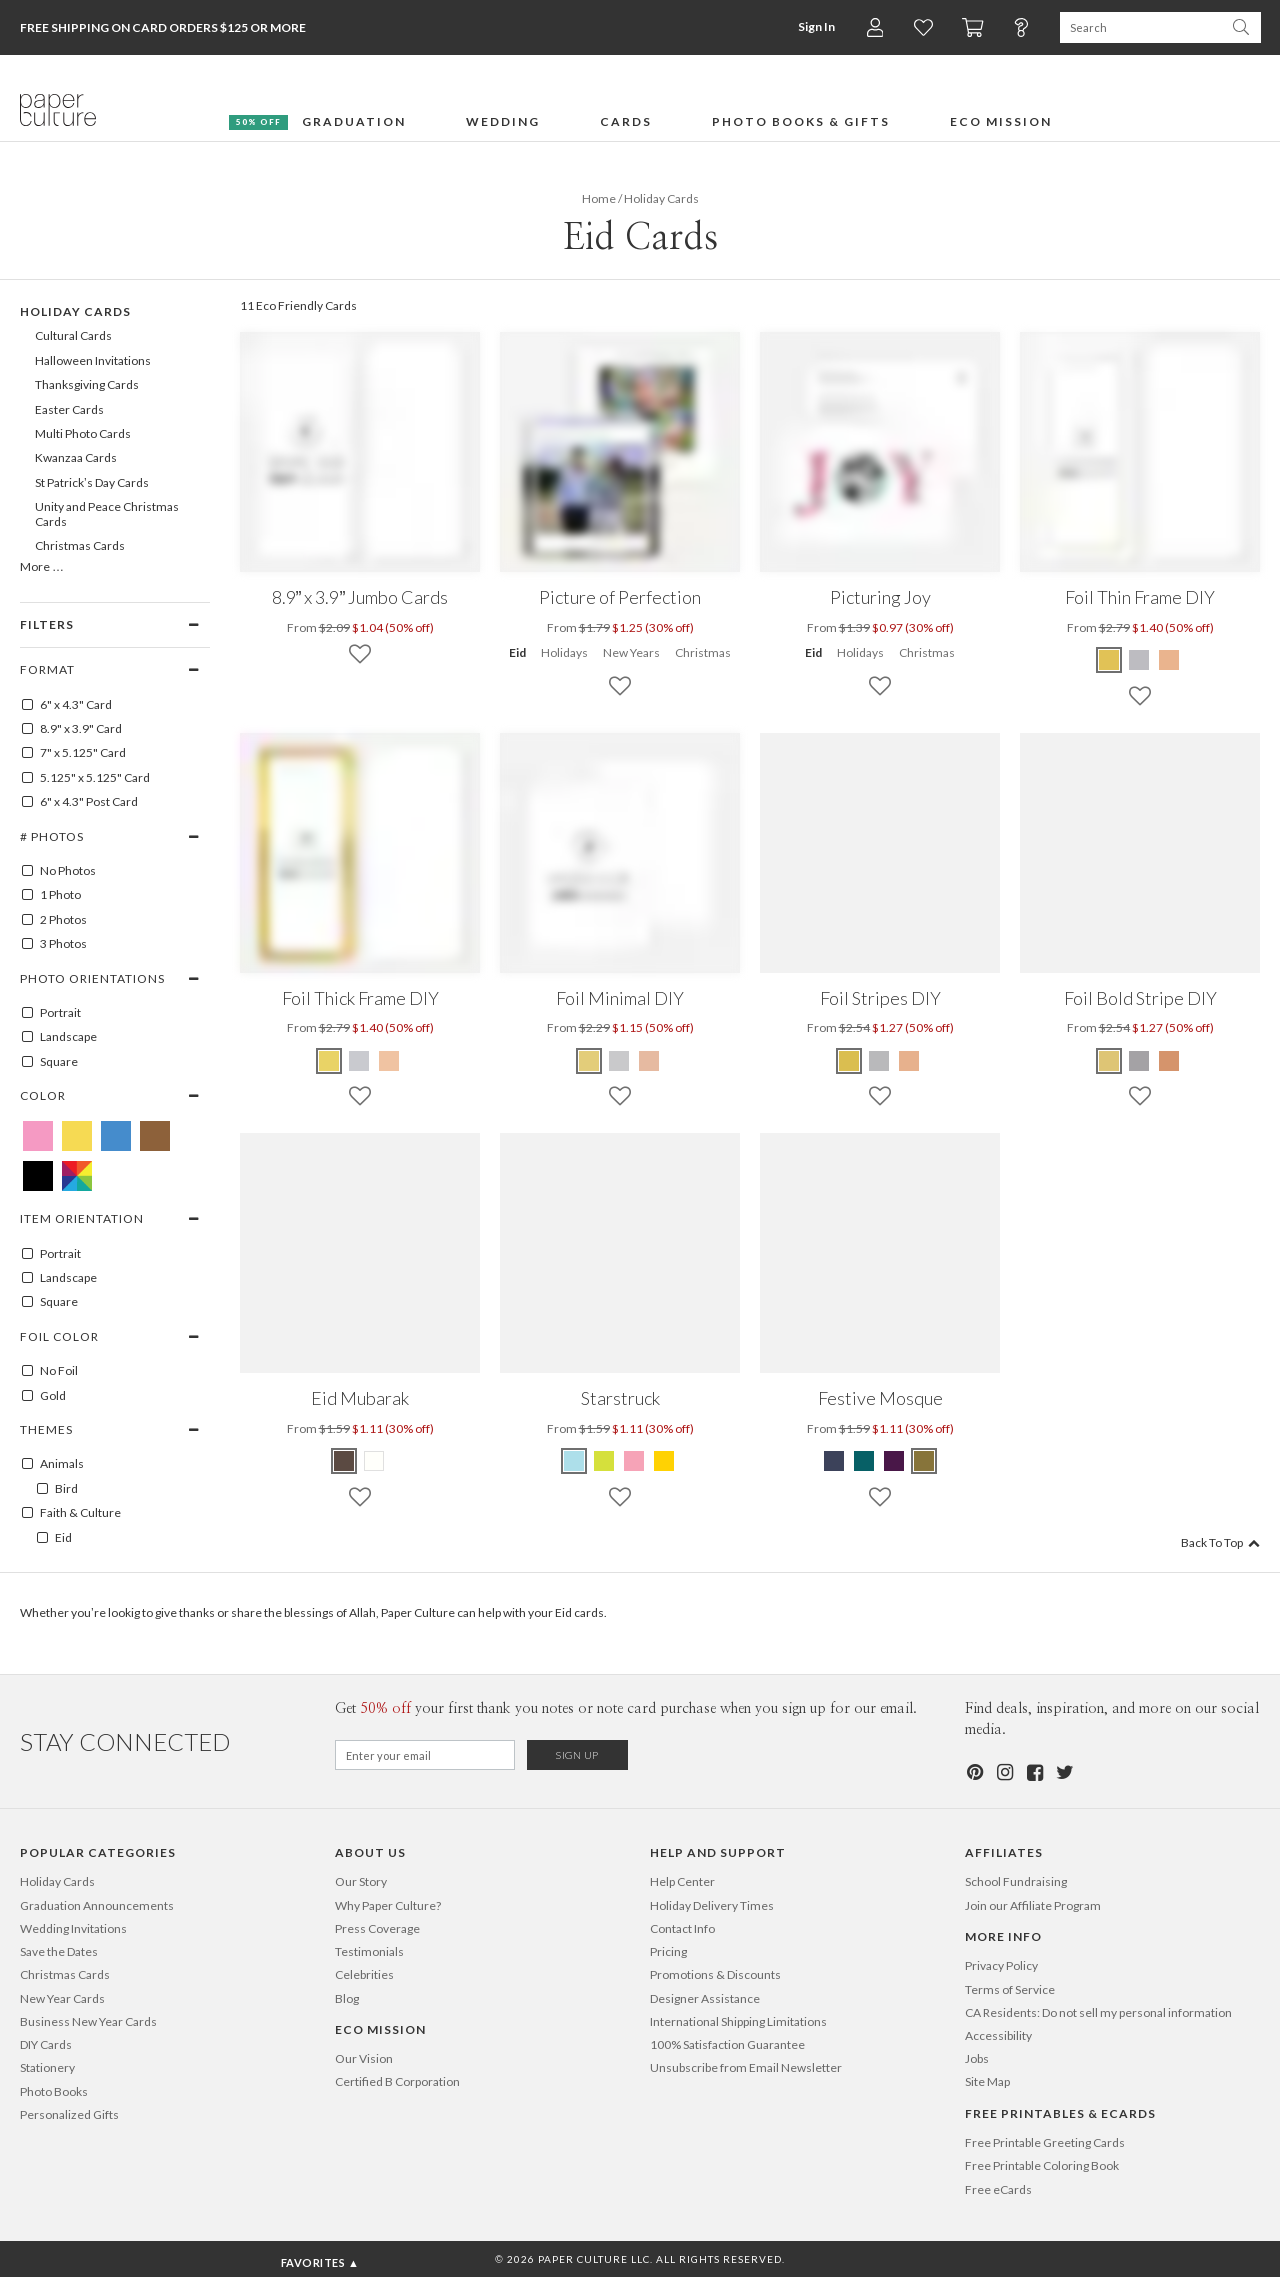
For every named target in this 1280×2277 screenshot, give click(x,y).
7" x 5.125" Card (73, 753)
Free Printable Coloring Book (1042, 2165)
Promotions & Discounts (715, 1974)
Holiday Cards (57, 1881)
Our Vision (364, 2058)
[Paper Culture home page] (58, 110)
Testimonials (369, 1951)
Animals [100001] (52, 1464)
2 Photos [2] (53, 920)
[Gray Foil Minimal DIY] (619, 1061)
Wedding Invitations (73, 1928)
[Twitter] (1064, 1772)
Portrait (50, 1013)
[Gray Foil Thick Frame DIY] (359, 1061)
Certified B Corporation (397, 2081)
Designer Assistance (705, 1998)
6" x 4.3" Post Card (79, 802)
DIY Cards (46, 2044)
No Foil (49, 1371)
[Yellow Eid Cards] (77, 1136)
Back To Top (1220, 1542)
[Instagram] (1004, 1772)
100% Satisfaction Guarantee (727, 2044)
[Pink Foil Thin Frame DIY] (1169, 660)
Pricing (668, 1951)
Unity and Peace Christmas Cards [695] (107, 513)
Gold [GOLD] (43, 1396)
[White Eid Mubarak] (374, 1461)
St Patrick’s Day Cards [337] (92, 482)
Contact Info (682, 1928)
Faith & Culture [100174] (70, 1513)
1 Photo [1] (50, 895)
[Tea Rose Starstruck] (634, 1461)
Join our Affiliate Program (1033, 1905)
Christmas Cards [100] (80, 545)
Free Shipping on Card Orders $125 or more (163, 27)
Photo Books (54, 2091)
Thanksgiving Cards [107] (87, 384)
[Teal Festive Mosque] (864, 1461)
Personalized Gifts (69, 2114)
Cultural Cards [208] (73, 335)
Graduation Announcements (97, 1905)
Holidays (564, 652)
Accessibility (998, 2035)
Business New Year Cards (88, 2021)
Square (49, 1062)
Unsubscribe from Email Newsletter (746, 2067)
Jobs (977, 2058)
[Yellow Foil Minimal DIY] (590, 1061)
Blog (347, 1998)
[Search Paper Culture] (1140, 27)
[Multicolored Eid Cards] (77, 1176)
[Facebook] (1034, 1772)
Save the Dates (59, 1951)
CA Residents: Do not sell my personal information (1098, 2012)
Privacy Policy (1001, 1965)
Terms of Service (1010, 1989)
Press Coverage (377, 1928)
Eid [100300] (53, 1538)
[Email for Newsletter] (425, 1755)
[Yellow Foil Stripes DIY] (850, 1061)
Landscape (58, 1037)
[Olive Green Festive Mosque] (924, 1461)
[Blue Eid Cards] (116, 1136)
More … (42, 566)
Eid (517, 652)
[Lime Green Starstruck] (604, 1461)
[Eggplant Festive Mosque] (894, 1461)
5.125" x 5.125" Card (85, 778)
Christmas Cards (65, 1974)
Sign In (815, 26)
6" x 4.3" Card (66, 705)
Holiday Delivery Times (712, 1905)
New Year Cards (62, 1998)
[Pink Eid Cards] (38, 1136)
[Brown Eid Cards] (155, 1136)
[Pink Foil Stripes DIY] (909, 1061)
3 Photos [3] (53, 944)
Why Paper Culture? (388, 1905)
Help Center (682, 1881)
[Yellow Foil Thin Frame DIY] (1110, 660)
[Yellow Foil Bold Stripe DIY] (1110, 1061)
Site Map (987, 2081)
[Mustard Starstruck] (664, 1461)
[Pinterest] (974, 1772)
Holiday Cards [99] (75, 311)
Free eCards (998, 2189)
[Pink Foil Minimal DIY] (649, 1061)
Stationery (47, 2067)
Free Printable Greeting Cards (1045, 2142)
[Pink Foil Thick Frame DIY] (389, 1061)
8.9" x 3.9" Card (71, 729)
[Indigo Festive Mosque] (835, 1461)
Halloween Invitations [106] (93, 360)
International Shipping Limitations (738, 2021)
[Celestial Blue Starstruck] (575, 1461)
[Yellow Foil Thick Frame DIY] (330, 1061)
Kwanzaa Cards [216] (76, 457)
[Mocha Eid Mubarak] (345, 1461)
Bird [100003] (56, 1489)
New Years (631, 652)
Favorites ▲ (320, 2262)
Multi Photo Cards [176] (83, 433)
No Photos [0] (58, 871)
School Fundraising (1016, 1881)
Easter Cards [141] (69, 409)
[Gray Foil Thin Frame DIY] (1139, 660)
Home (599, 198)
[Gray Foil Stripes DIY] (879, 1061)
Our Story (361, 1881)
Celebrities (364, 1974)
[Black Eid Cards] (38, 1176)
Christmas (703, 652)
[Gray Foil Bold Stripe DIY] (1139, 1061)
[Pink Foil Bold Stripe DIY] (1169, 1061)
